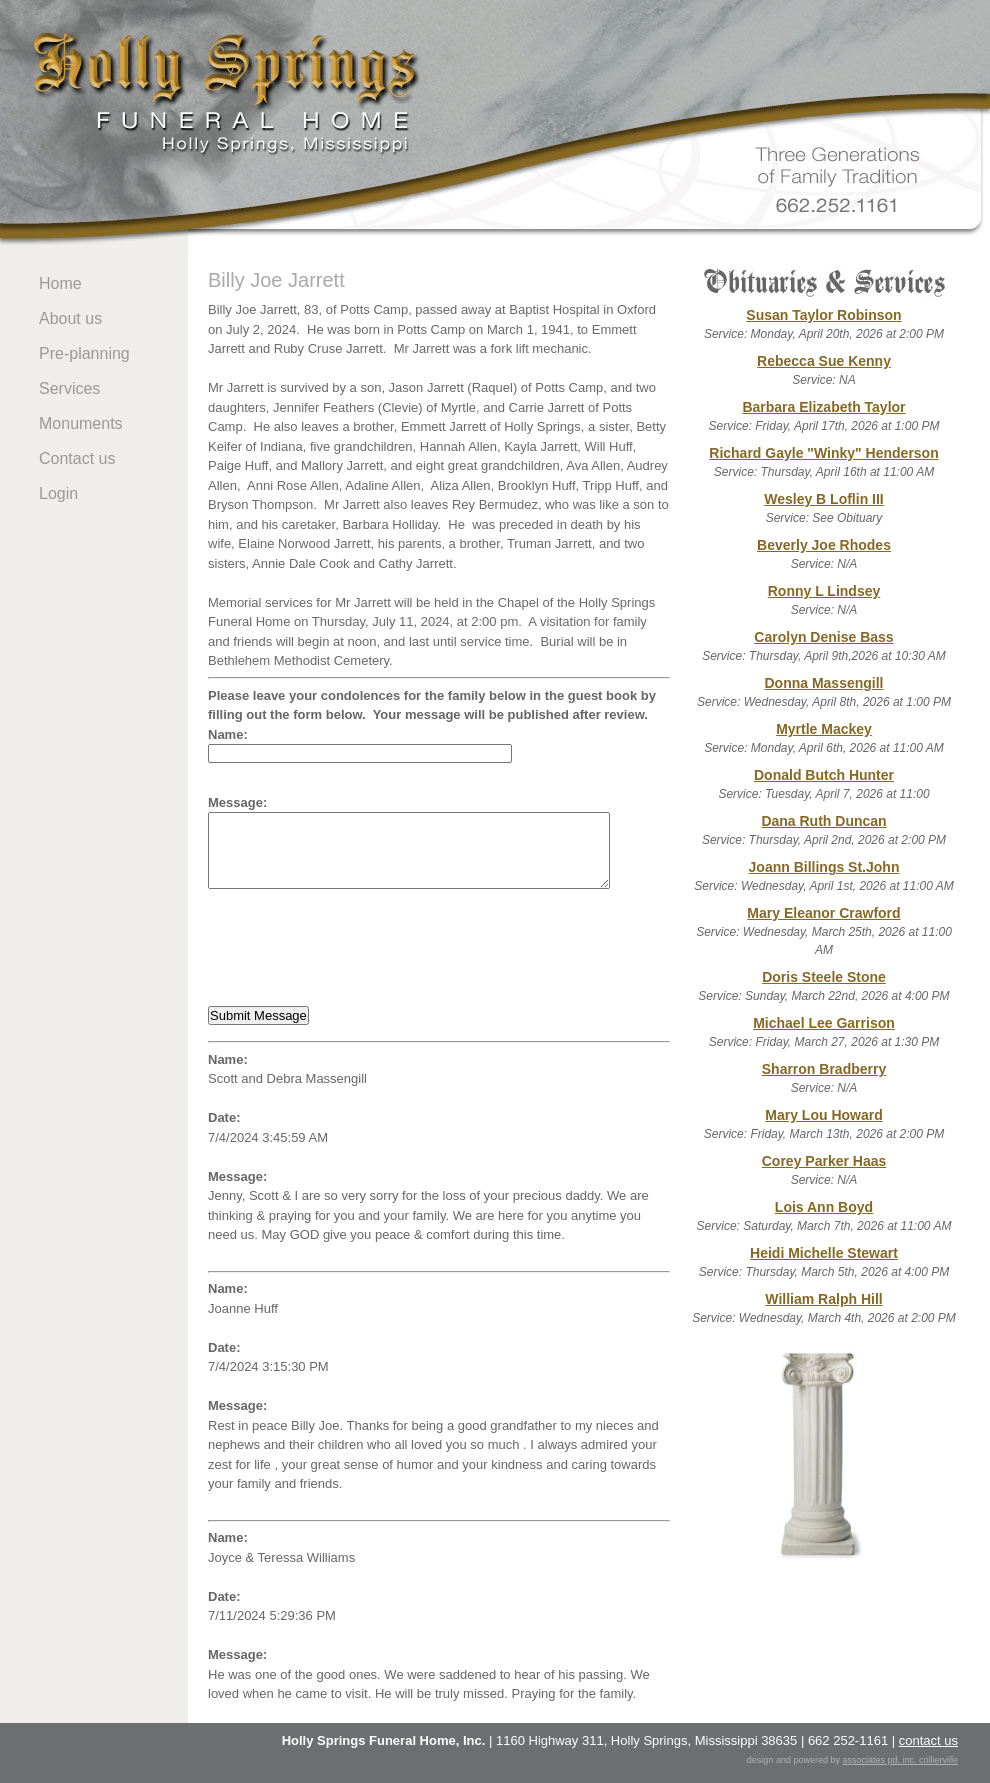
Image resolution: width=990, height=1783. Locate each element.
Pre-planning (84, 353)
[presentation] (360, 948)
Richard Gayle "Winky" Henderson (823, 453)
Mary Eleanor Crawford (823, 913)
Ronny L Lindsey (824, 591)
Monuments (81, 423)
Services (69, 388)
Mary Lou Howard (823, 1115)
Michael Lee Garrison (824, 1023)
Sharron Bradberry (824, 1069)
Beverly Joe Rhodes (824, 545)
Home (60, 283)
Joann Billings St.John (824, 867)
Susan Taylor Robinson (823, 315)
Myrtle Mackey (824, 729)
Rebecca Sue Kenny (824, 361)
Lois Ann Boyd (824, 1207)
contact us (928, 1740)
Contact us (77, 458)
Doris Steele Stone (824, 977)
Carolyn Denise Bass (823, 637)
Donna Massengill (823, 683)
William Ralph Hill (823, 1299)
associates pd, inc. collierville (900, 1760)
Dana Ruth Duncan (823, 821)
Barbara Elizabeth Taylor (823, 407)
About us (70, 318)
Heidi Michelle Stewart (824, 1253)
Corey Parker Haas (824, 1161)
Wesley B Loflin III (824, 499)
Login (58, 493)
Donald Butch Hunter (824, 775)
